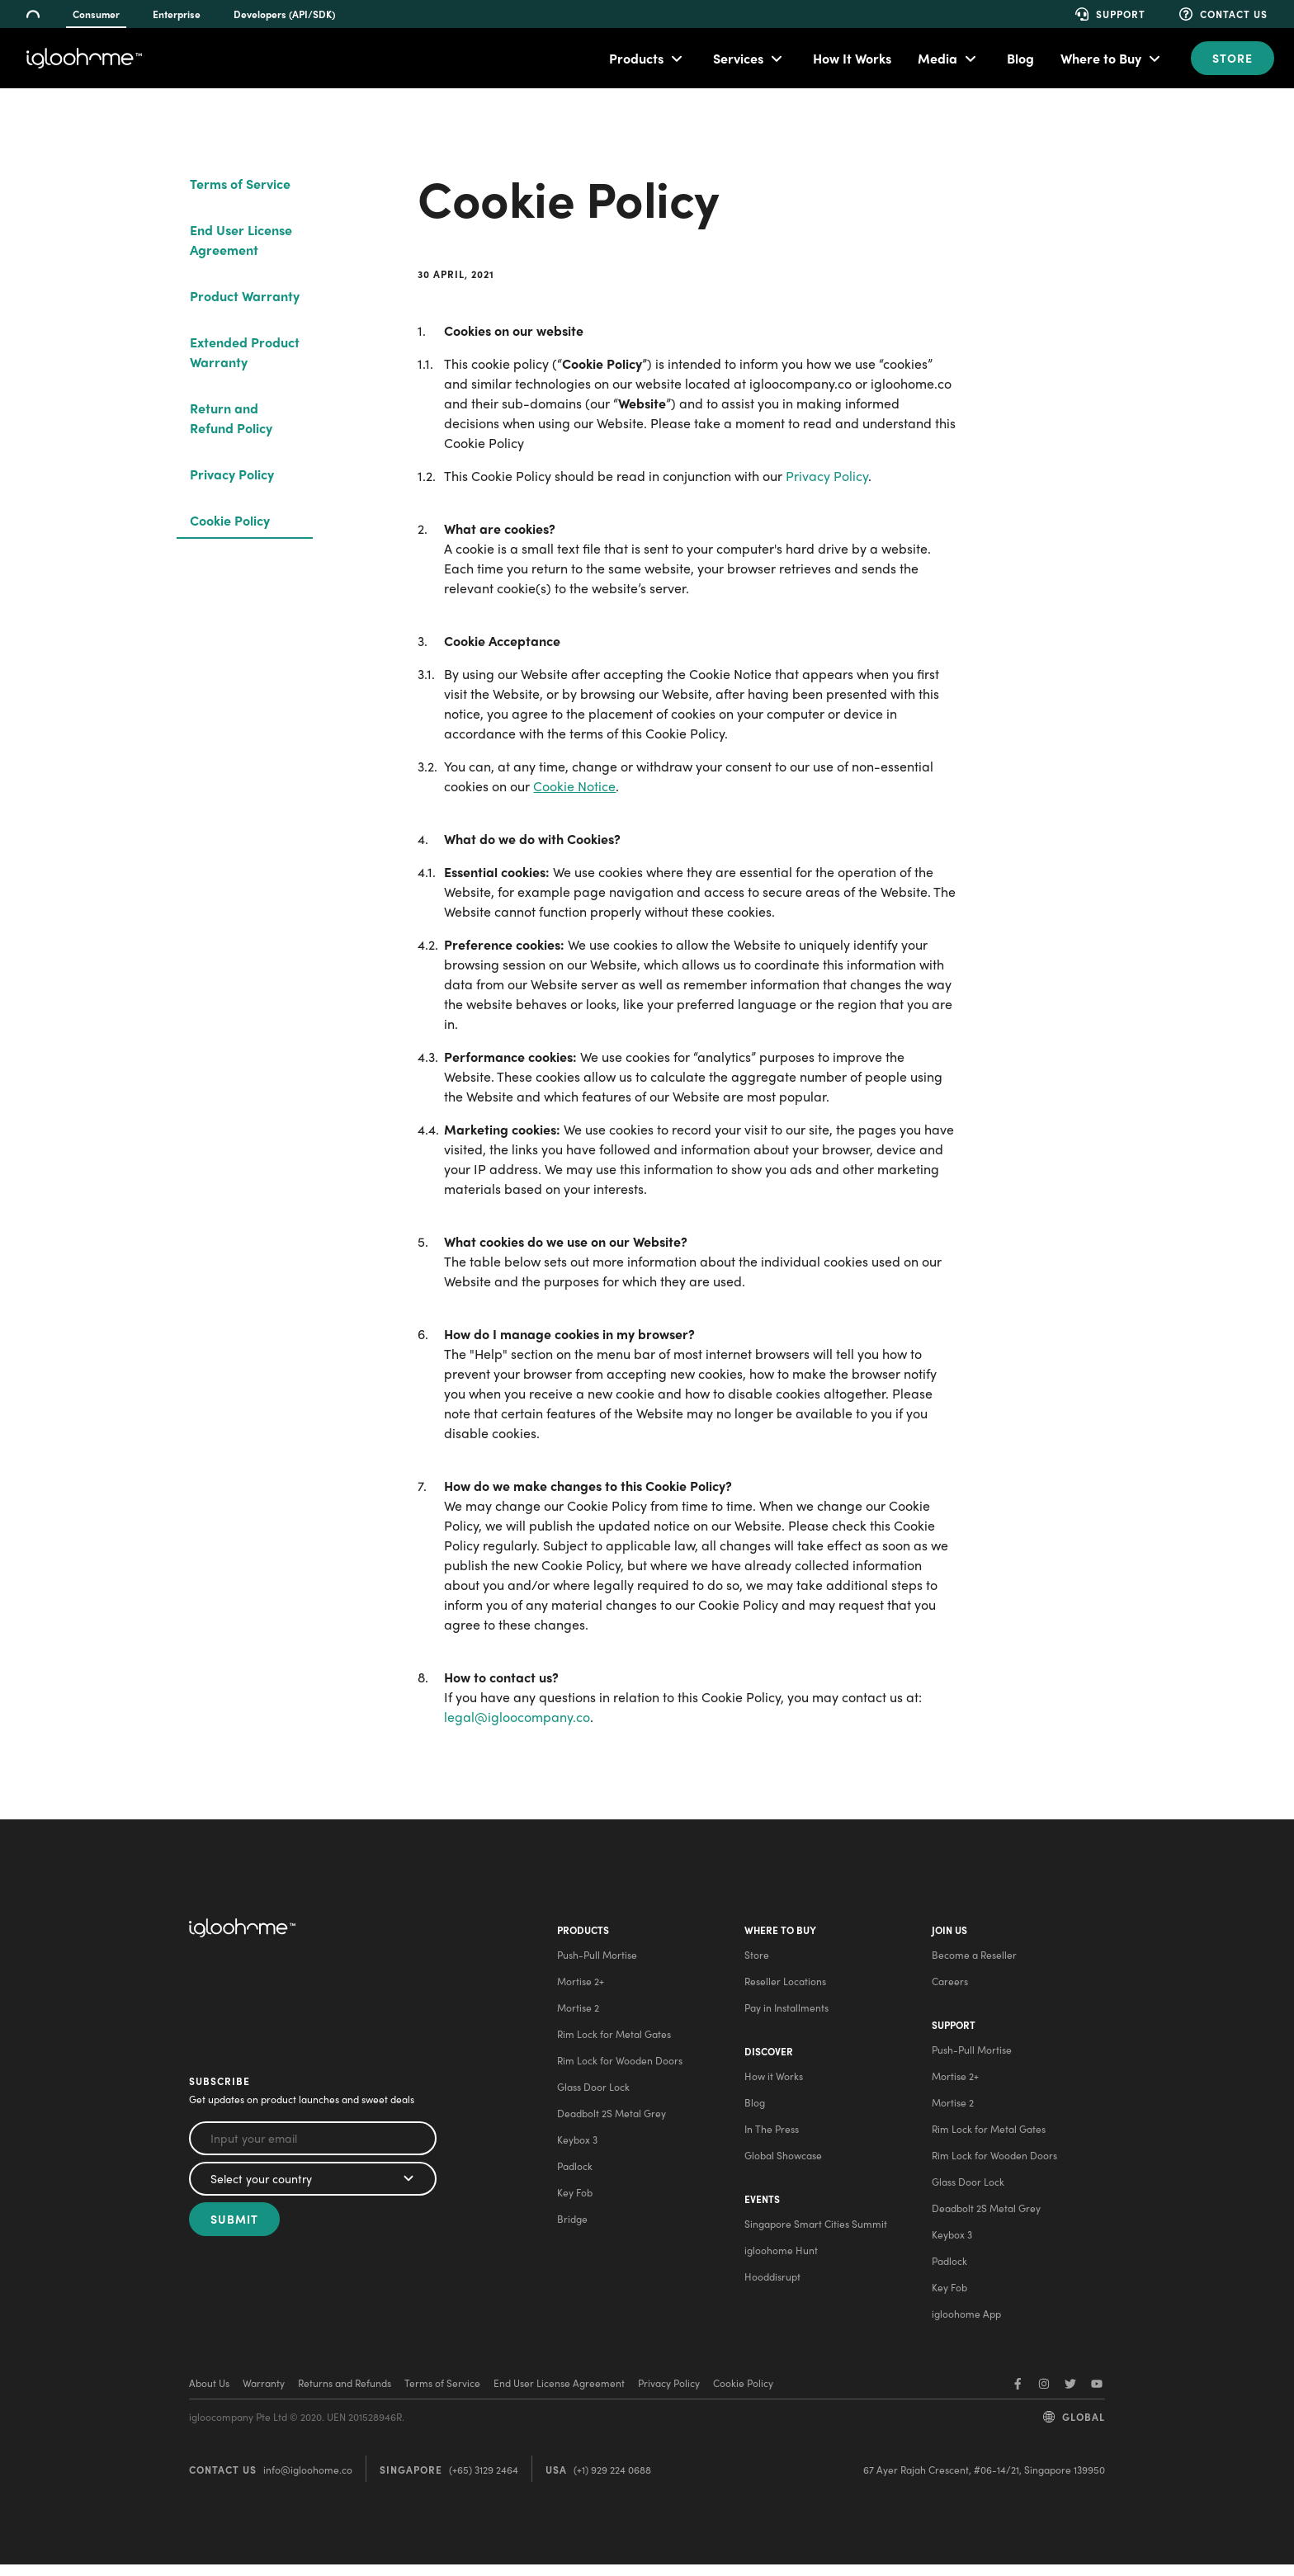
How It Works (852, 58)
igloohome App (965, 2325)
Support (953, 2036)
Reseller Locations (783, 1986)
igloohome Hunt (779, 2267)
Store (1232, 58)
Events (760, 2216)
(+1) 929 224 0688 (612, 2481)
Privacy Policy (232, 474)
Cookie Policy (230, 520)
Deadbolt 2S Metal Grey (609, 2118)
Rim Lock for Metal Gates (612, 2039)
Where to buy (779, 1935)
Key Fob (573, 2198)
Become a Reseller (973, 1960)
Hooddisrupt (771, 2293)
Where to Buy (1100, 58)
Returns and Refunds (344, 2394)
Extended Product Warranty (245, 352)
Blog (1020, 58)
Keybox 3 (575, 2145)
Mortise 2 (576, 2013)
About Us (209, 2394)
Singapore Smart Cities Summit (814, 2241)
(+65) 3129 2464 (483, 2481)
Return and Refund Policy (231, 418)
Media (937, 58)
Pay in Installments (785, 2013)
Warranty (264, 2394)
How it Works (772, 2087)
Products (636, 58)
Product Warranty (245, 295)
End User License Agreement (241, 239)
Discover (767, 2062)
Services (738, 58)
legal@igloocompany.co (517, 1716)
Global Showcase (781, 2166)
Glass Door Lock (591, 2092)
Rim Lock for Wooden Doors (618, 2066)
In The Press (770, 2140)
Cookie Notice (574, 785)
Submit (234, 2224)
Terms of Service (240, 183)
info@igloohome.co (307, 2481)
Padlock (573, 2171)
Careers (949, 1986)
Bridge (570, 2224)
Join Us (948, 1935)
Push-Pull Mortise (595, 1960)
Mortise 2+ (578, 1986)
